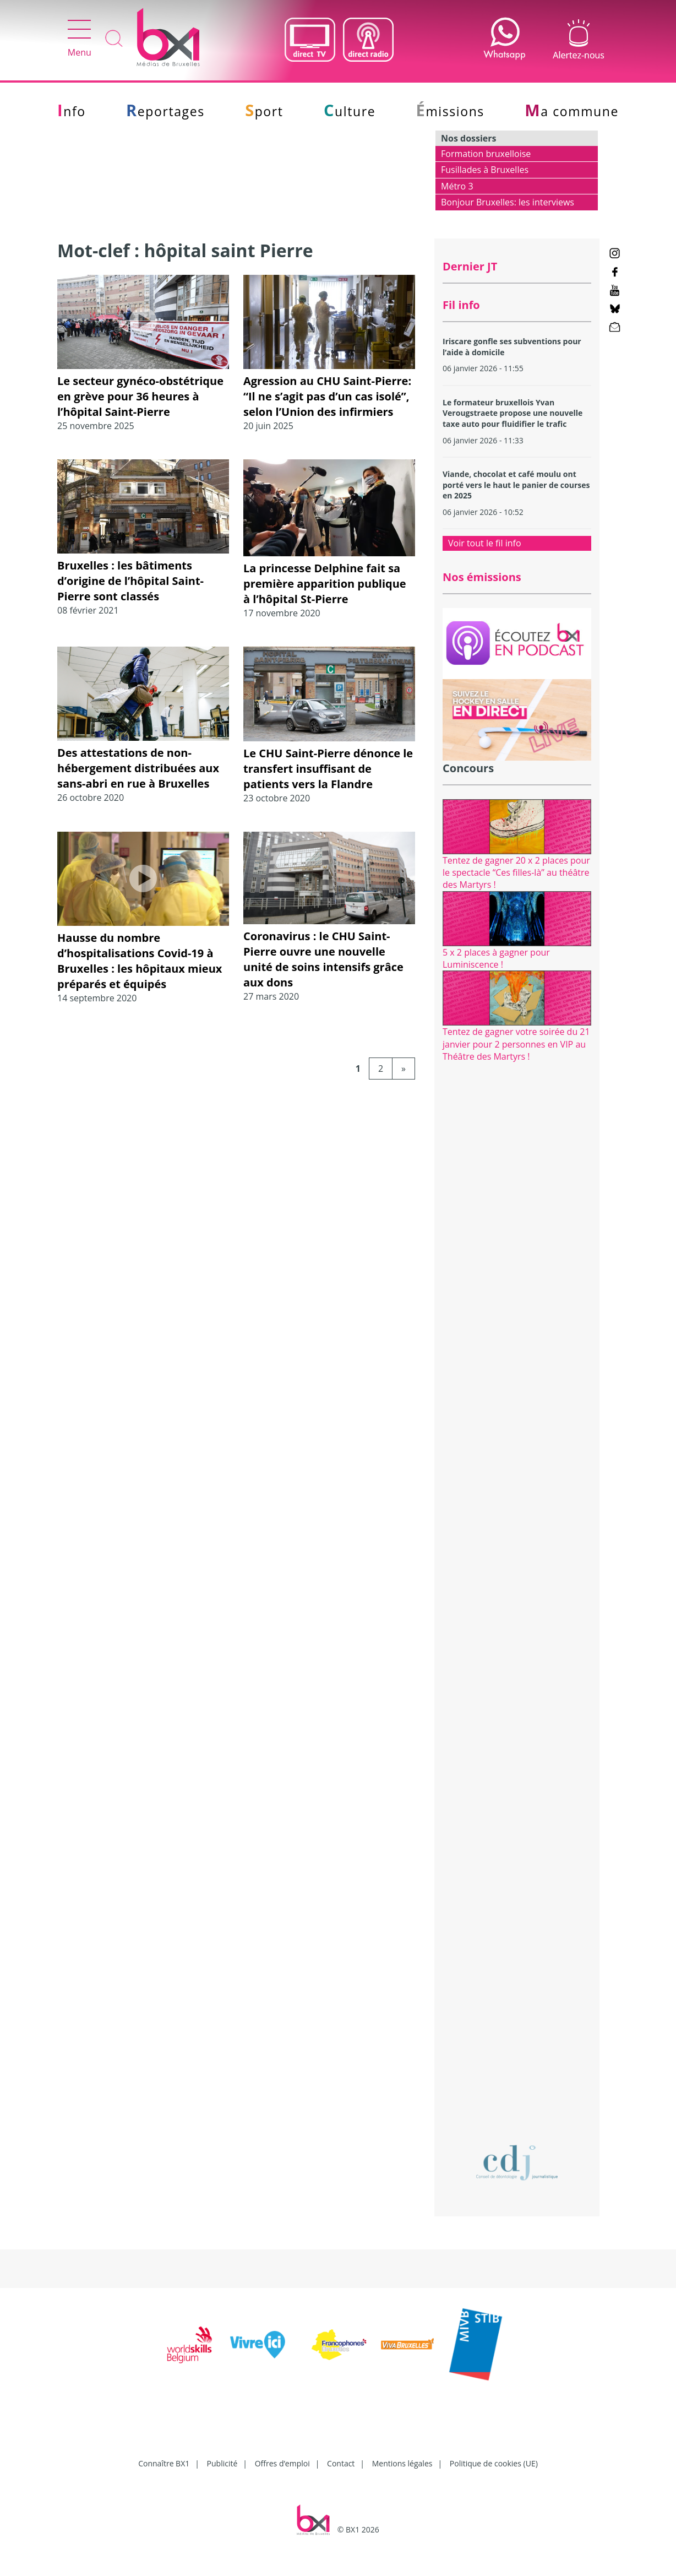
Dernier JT (470, 266)
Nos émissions (482, 577)
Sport (264, 111)
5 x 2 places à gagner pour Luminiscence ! (496, 958)
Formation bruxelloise (486, 154)
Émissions (450, 111)
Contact (341, 2463)
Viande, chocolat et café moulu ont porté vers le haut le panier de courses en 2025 (516, 485)
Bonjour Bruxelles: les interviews (507, 202)
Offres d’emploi (282, 2463)
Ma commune (572, 111)
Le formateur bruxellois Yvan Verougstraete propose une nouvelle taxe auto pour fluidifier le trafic (512, 413)
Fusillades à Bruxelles (484, 170)
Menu (79, 39)
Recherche (114, 39)
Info (71, 111)
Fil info (461, 304)
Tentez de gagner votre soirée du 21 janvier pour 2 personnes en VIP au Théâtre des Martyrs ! (516, 1044)
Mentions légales (402, 2463)
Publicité (222, 2463)
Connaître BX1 (163, 2463)
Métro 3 (457, 186)
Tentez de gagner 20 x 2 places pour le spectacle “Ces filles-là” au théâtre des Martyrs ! (516, 872)
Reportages (165, 111)
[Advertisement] (517, 1254)
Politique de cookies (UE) (494, 2463)
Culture (349, 111)
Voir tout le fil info (484, 543)
